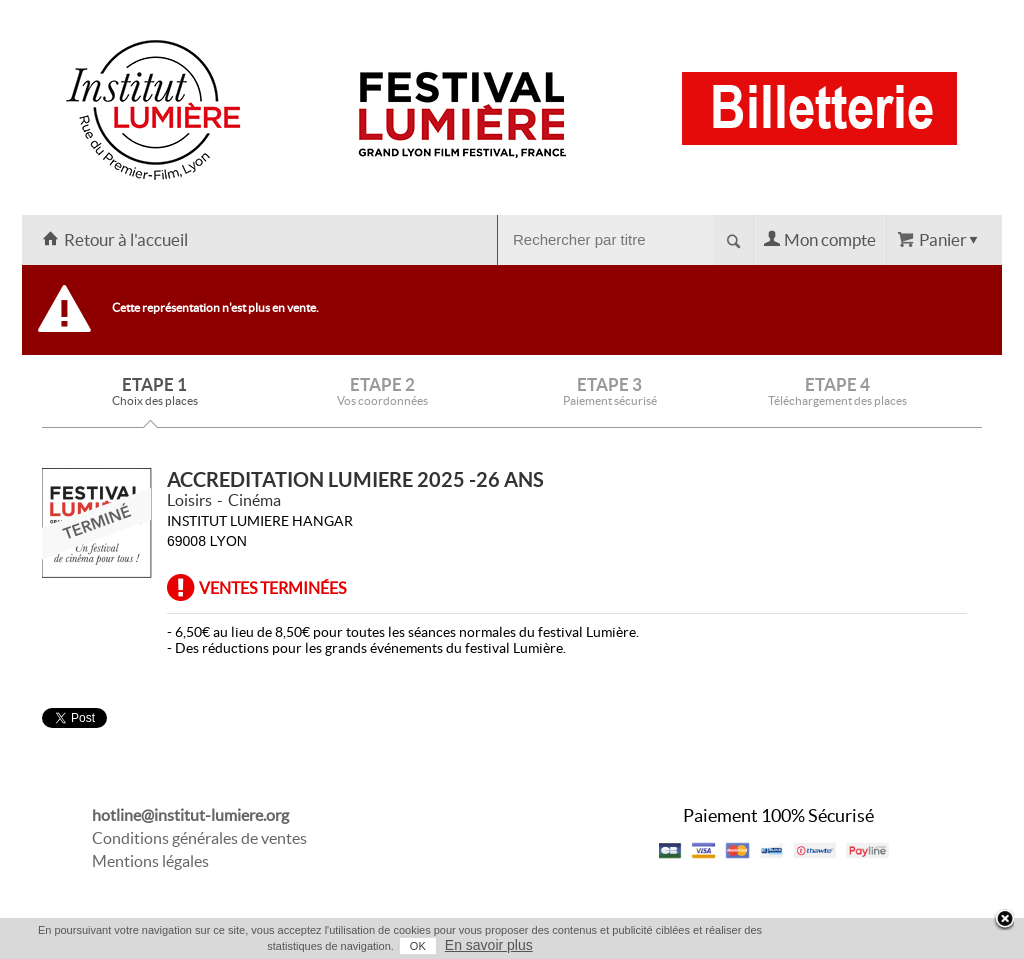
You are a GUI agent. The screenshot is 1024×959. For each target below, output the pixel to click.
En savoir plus (489, 945)
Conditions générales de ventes (199, 838)
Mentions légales (150, 861)
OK (418, 946)
